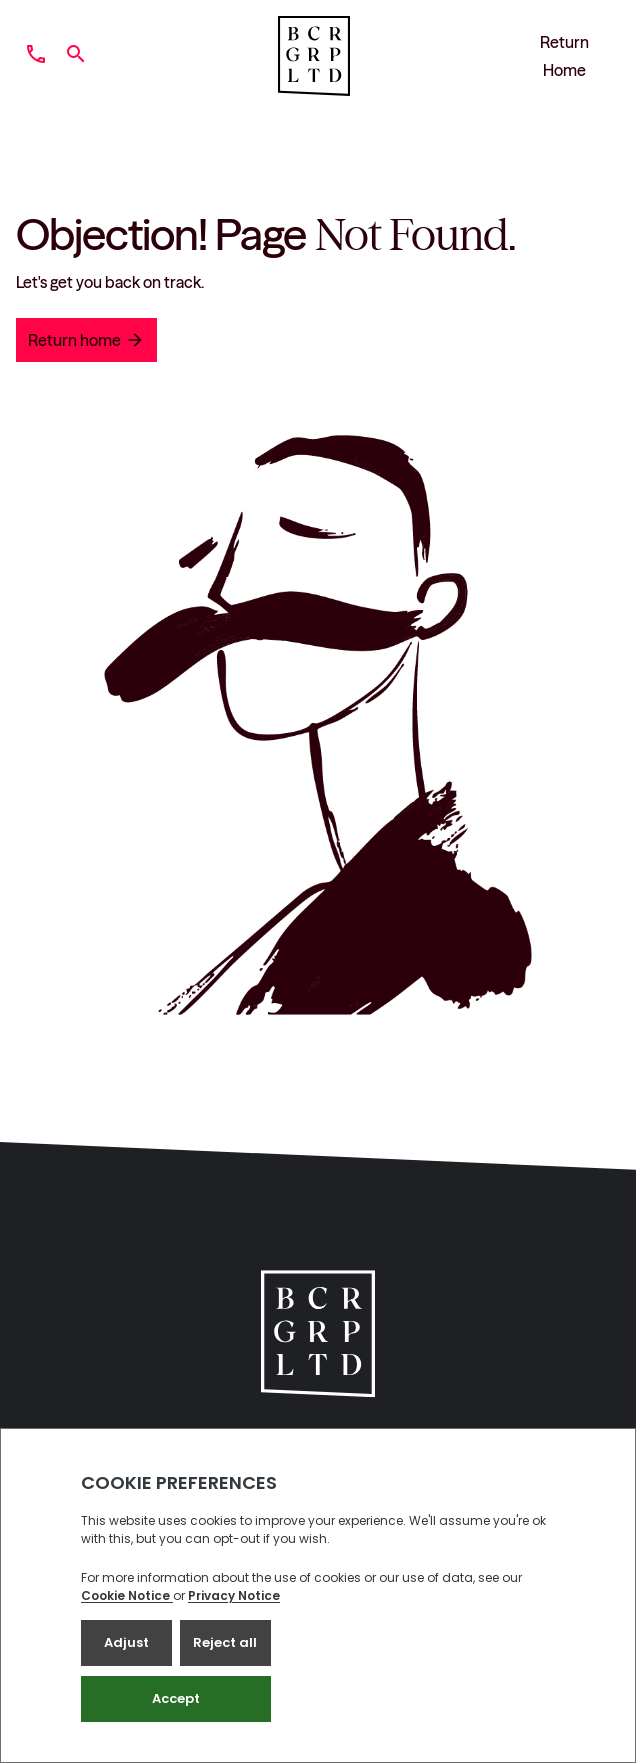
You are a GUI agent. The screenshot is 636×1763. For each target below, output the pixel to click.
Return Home (564, 56)
